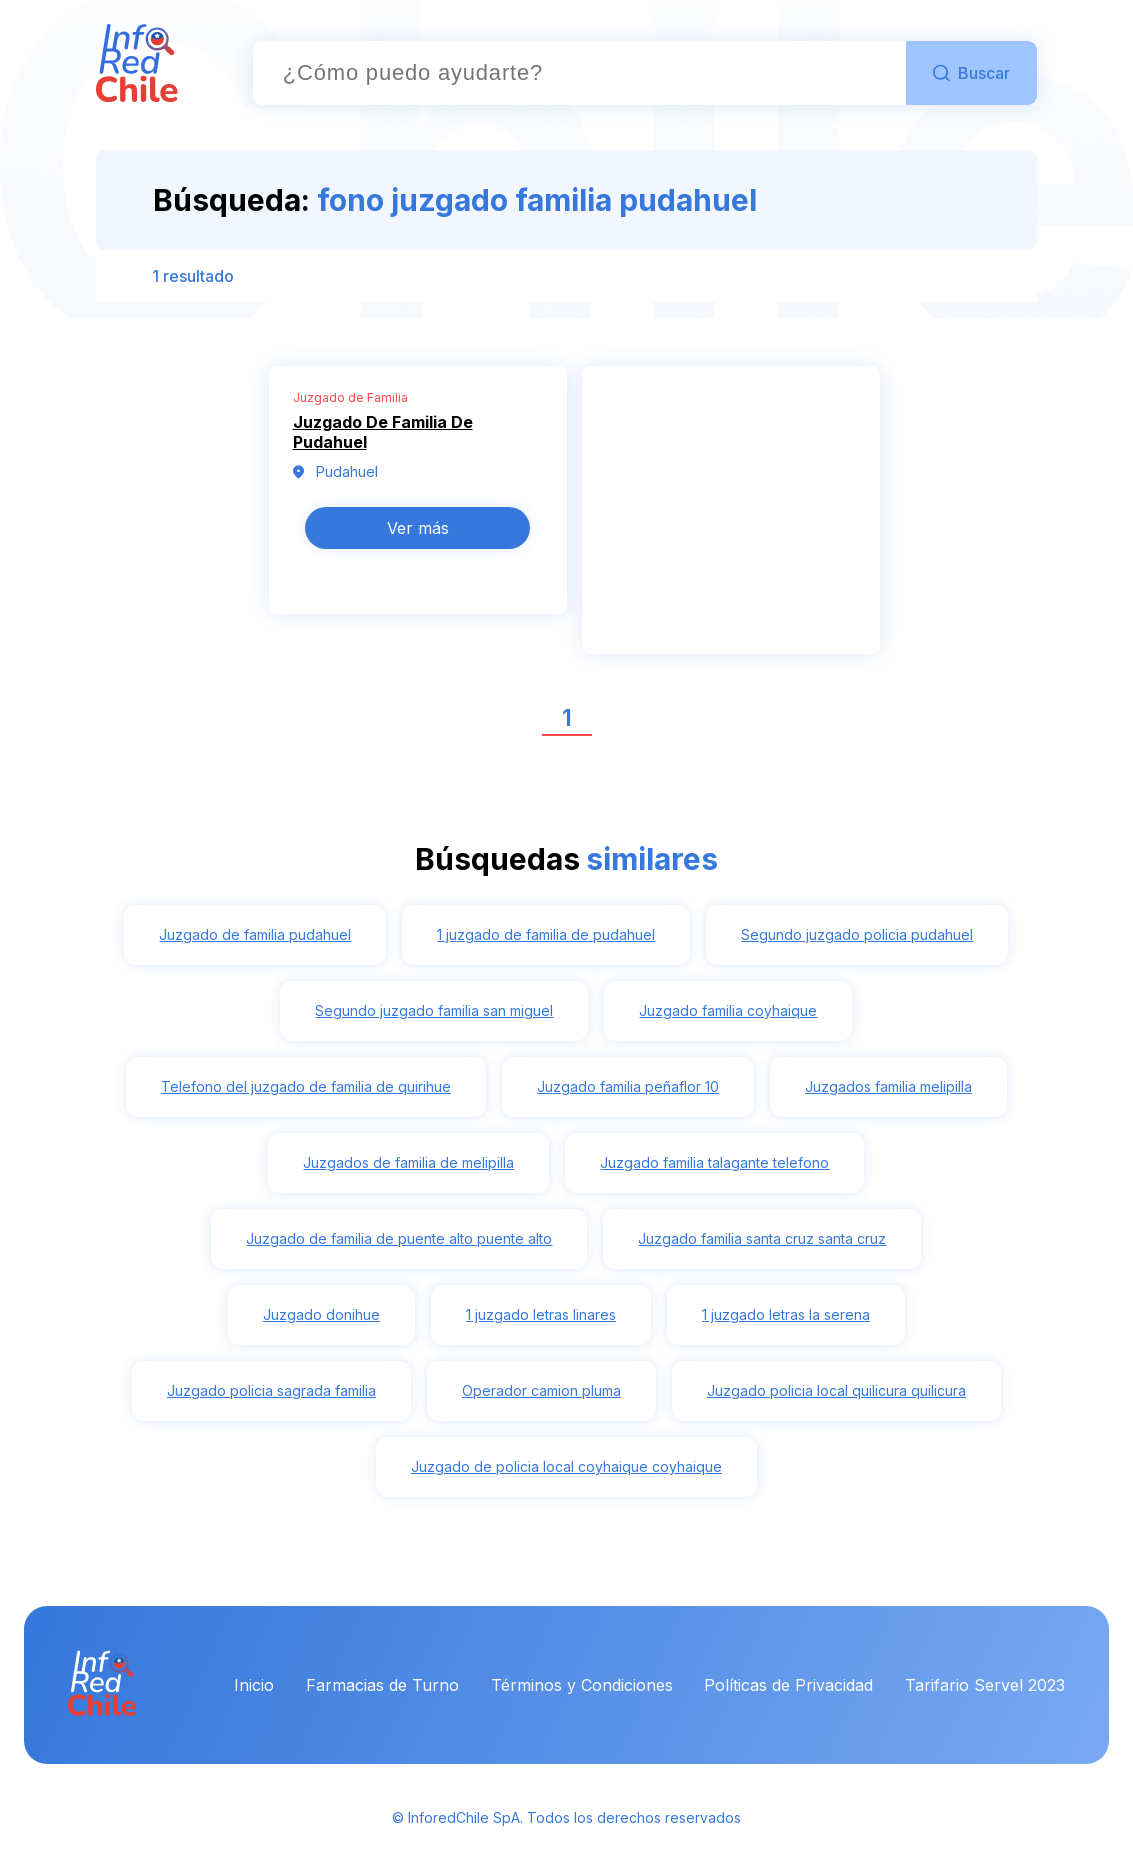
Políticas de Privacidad (788, 1685)
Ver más (418, 528)
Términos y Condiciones (582, 1685)
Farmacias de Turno (382, 1685)
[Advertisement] (731, 521)
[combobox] (579, 73)
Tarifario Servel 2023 (985, 1685)
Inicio (254, 1685)
